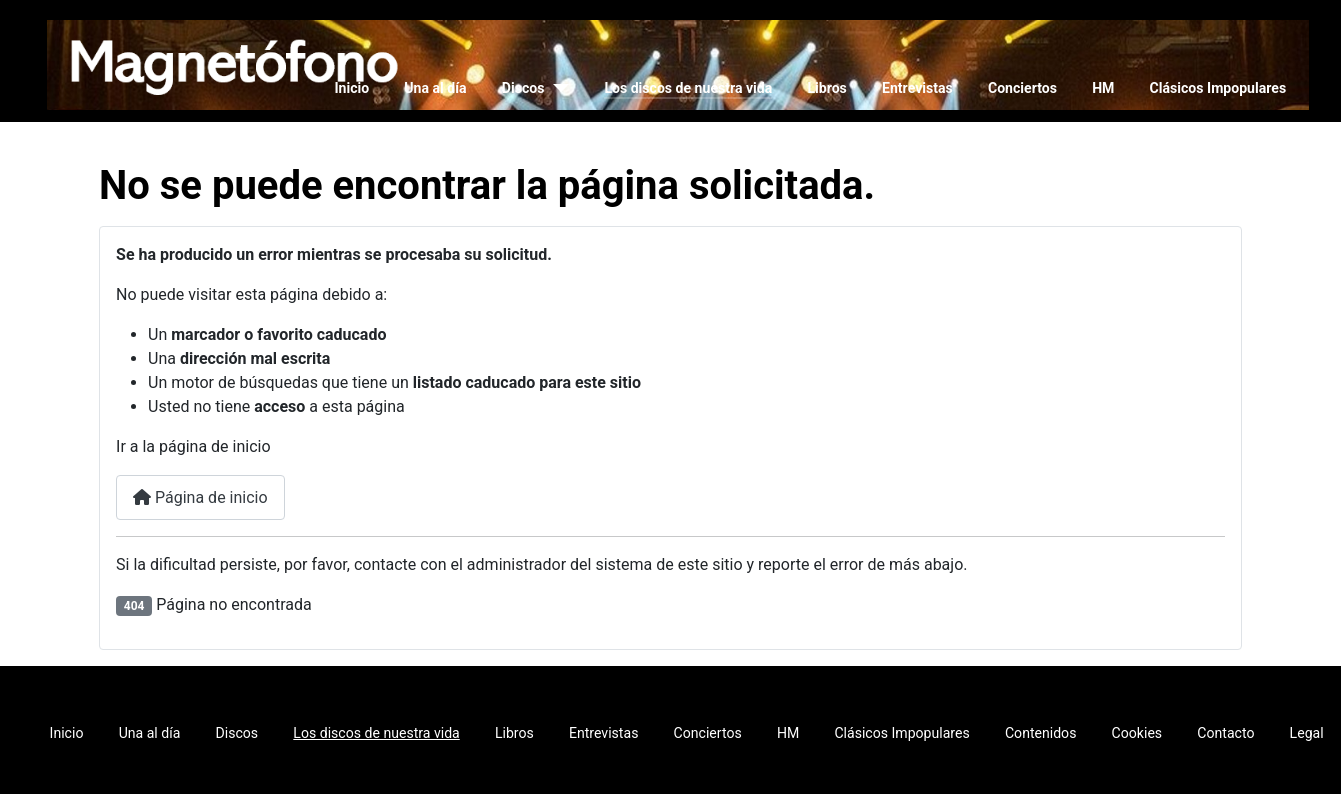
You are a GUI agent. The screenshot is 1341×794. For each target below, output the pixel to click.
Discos (523, 88)
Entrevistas (917, 88)
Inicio (351, 88)
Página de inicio (200, 497)
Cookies (1137, 733)
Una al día (435, 88)
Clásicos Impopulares (1218, 88)
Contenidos (1040, 733)
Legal (1307, 733)
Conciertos (1022, 88)
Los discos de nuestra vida (688, 88)
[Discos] (556, 88)
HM (1103, 88)
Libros (826, 88)
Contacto (1225, 733)
